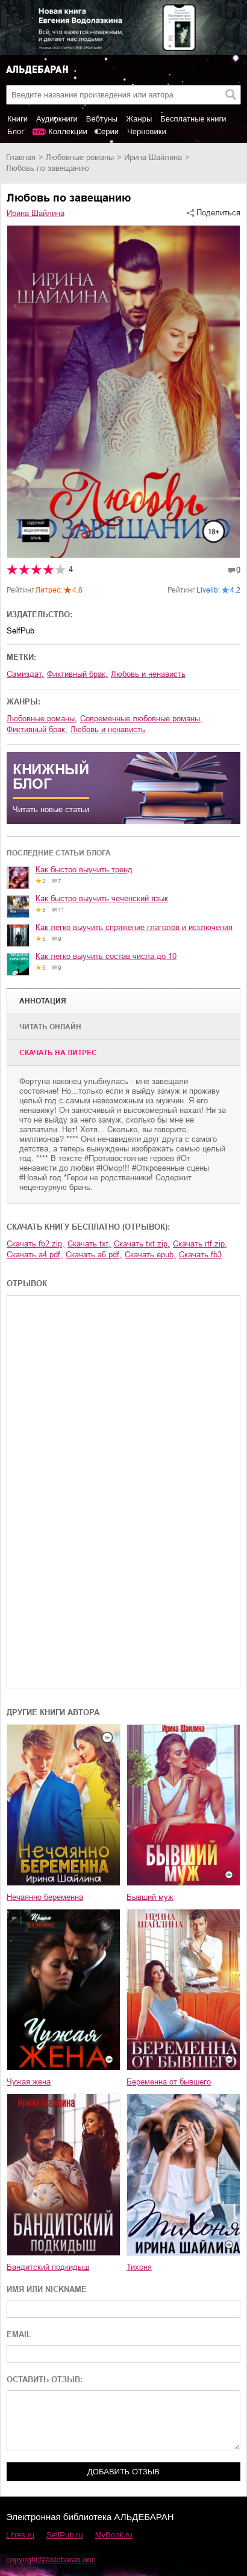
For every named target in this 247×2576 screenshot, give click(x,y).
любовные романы (80, 157)
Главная (21, 157)
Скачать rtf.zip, (200, 1243)
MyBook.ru (114, 2534)
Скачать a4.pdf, (35, 1254)
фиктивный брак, (77, 674)
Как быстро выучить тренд (84, 869)
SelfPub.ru (64, 2534)
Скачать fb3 (200, 1254)
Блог (15, 131)
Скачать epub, (150, 1254)
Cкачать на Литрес (58, 1053)
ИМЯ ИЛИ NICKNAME (47, 2289)
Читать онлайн (50, 1027)
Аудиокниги (57, 118)
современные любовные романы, (141, 718)
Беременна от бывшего (169, 2081)
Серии (107, 131)
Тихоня (139, 2267)
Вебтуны (101, 118)
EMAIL (19, 2334)
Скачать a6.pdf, (94, 1254)
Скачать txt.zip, (142, 1243)
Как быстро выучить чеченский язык (102, 898)
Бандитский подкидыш (48, 2267)
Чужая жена (29, 2081)
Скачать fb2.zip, (35, 1243)
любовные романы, (42, 718)
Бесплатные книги (193, 118)
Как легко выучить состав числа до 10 (106, 956)
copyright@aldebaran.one (51, 2559)
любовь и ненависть (148, 674)
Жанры (139, 118)
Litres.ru (20, 2534)
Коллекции (67, 131)
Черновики (146, 131)
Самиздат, (25, 674)
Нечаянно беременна (45, 1897)
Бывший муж (150, 1897)
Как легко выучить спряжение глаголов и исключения (134, 927)
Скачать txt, (89, 1243)
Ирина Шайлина (153, 157)
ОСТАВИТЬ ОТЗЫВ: (45, 2379)
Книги (17, 118)
